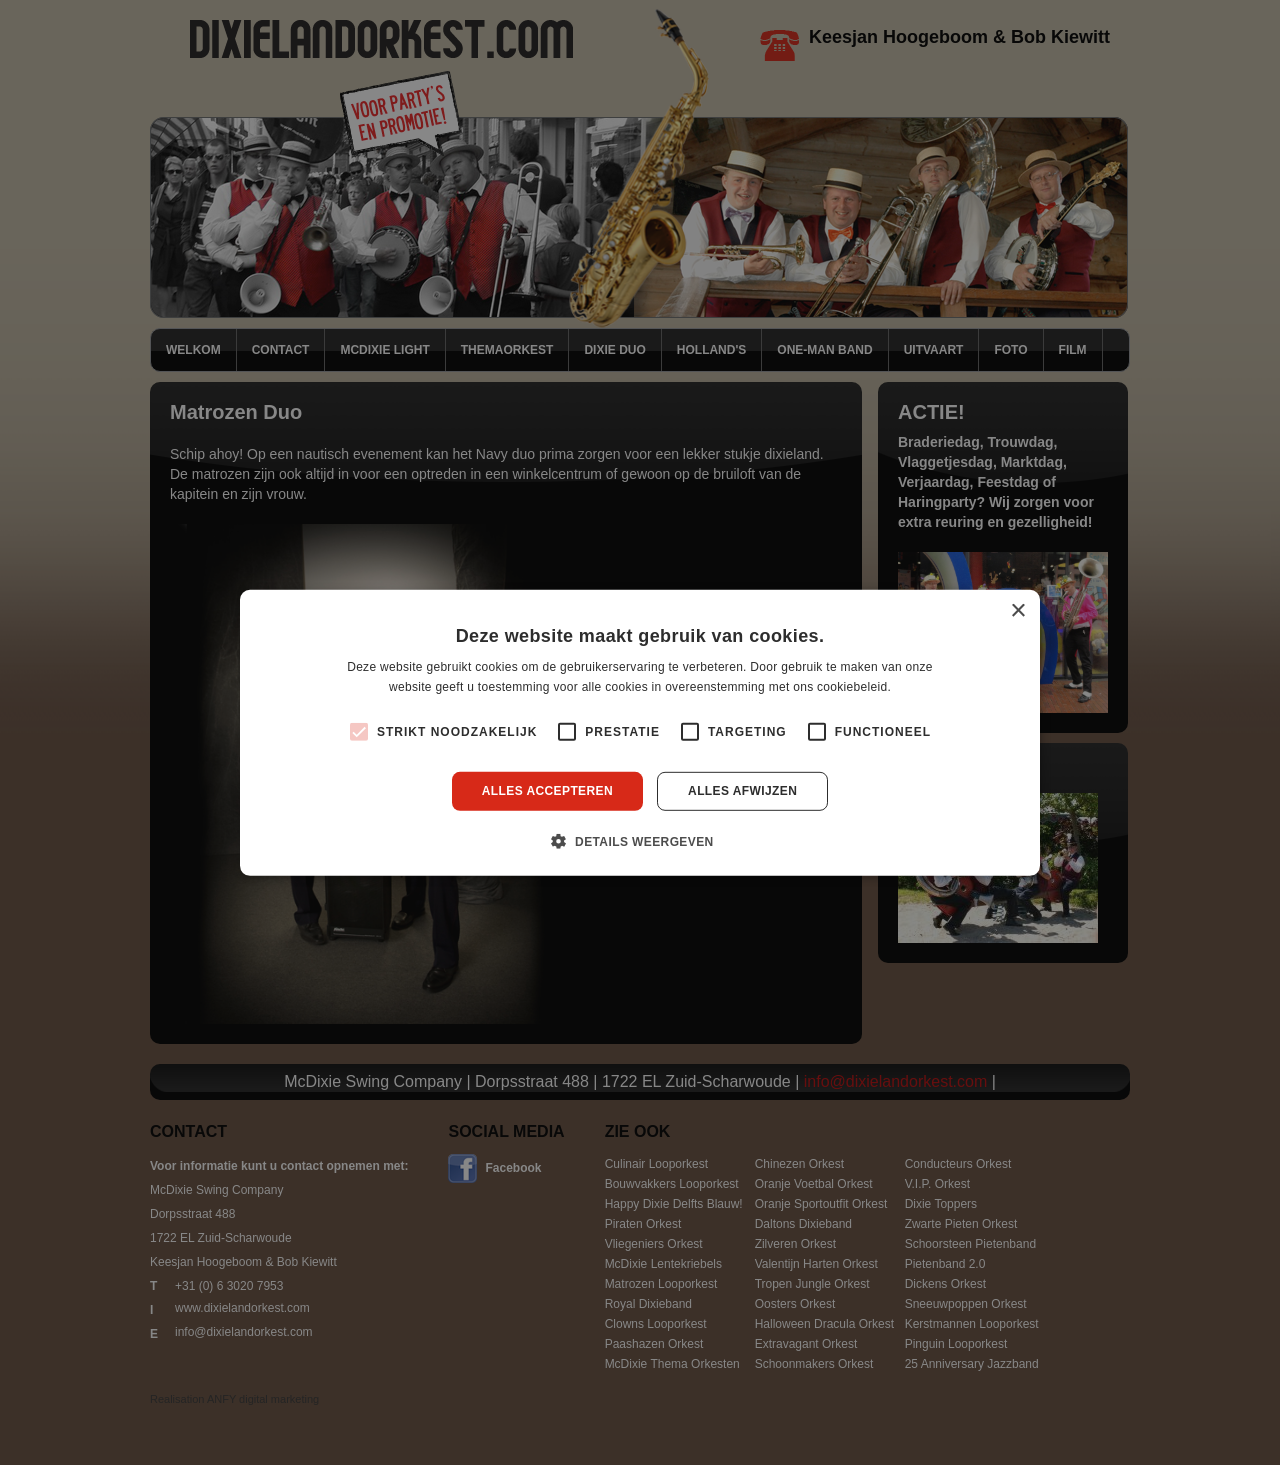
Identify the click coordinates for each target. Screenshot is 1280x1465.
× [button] (1017, 610)
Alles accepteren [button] (547, 791)
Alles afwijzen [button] (742, 791)
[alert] (640, 732)
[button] (639, 841)
